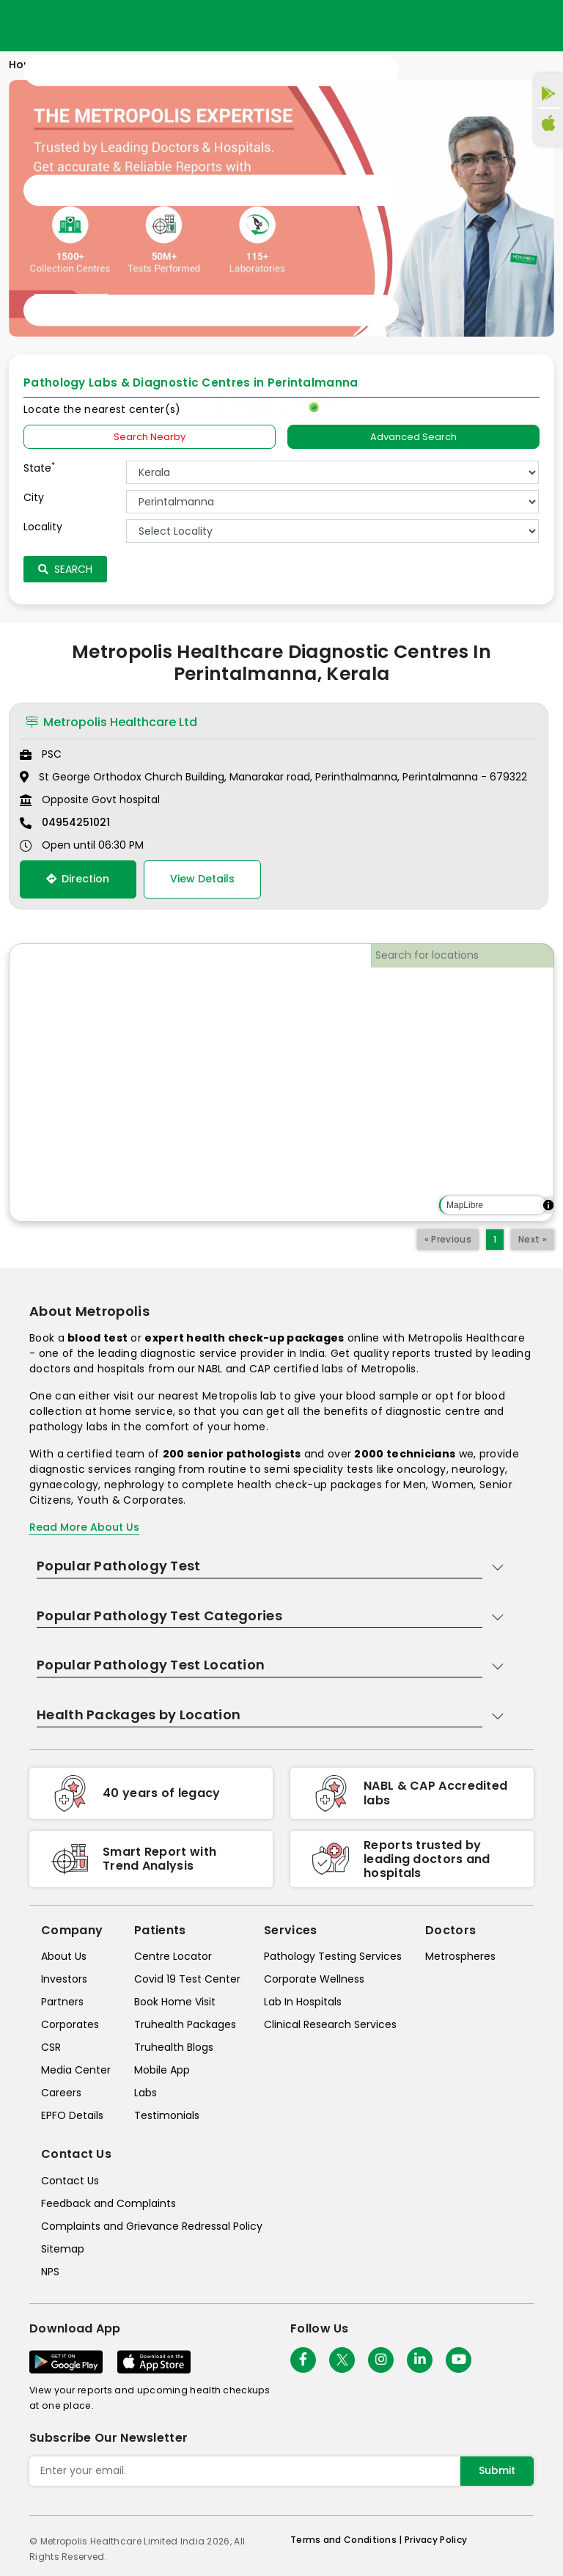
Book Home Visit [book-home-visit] (175, 2001)
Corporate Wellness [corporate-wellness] (314, 1979)
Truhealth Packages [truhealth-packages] (185, 2024)
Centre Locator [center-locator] (173, 1956)
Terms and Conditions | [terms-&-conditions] (347, 2539)
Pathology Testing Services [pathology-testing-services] (333, 1956)
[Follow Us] (303, 2360)
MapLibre (464, 1205)
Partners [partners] (62, 2001)
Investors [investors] (64, 1979)
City (33, 497)
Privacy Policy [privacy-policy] (436, 2539)
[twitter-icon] (342, 2360)
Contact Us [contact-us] (70, 2180)
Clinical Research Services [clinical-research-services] (330, 2024)
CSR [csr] (51, 2047)
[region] (281, 1082)
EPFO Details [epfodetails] (72, 2115)
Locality (42, 526)
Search (65, 569)
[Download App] (66, 2361)
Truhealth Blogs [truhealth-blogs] (173, 2047)
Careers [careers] (61, 2092)
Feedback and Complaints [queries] (108, 2203)
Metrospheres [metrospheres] (460, 1956)
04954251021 (76, 822)
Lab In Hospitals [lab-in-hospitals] (303, 2001)
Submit (497, 2470)
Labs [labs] (145, 2092)
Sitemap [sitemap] (62, 2249)
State (39, 468)
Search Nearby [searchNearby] (149, 437)
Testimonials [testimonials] (166, 2115)
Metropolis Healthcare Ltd (111, 722)
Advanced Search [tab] (413, 437)
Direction (77, 878)
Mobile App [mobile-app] (162, 2070)
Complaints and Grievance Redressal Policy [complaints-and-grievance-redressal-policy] (151, 2226)
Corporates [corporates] (70, 2024)
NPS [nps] (50, 2271)
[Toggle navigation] (211, 190)
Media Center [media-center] (76, 2070)
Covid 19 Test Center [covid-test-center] (187, 1979)
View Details (202, 878)
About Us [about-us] (64, 1956)
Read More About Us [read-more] (84, 1527)
